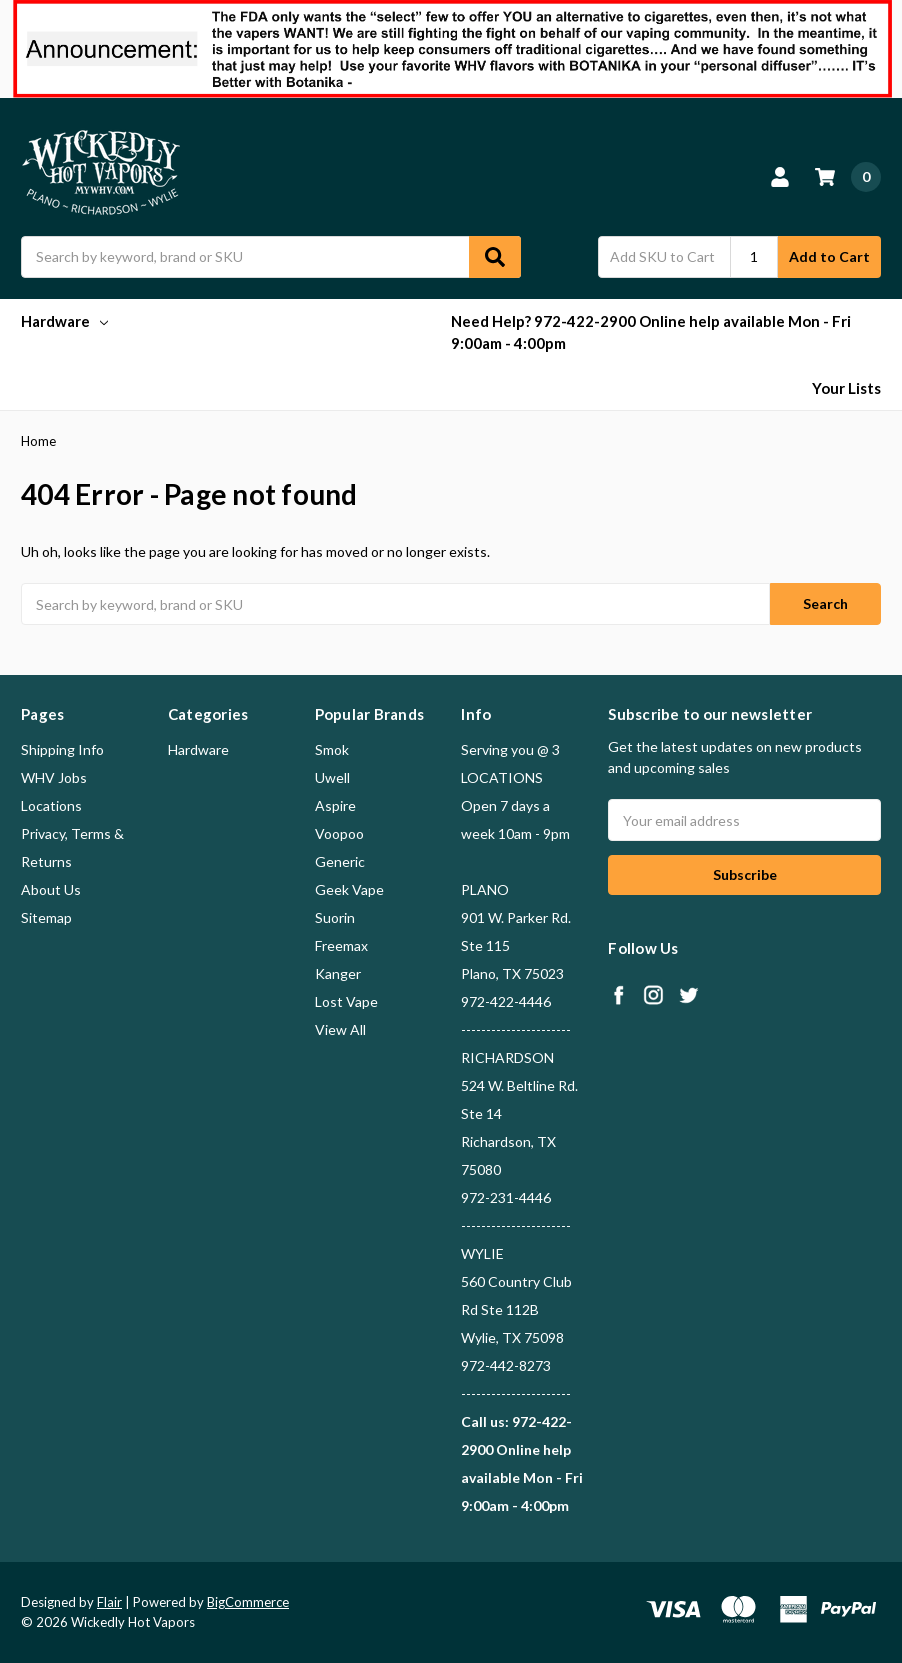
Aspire (335, 805)
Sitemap (46, 917)
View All (340, 1029)
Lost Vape (346, 1001)
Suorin (335, 917)
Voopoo (339, 833)
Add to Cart (829, 256)
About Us (51, 889)
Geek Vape (349, 889)
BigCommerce (248, 1602)
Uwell (332, 777)
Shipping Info (62, 749)
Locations (51, 805)
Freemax (341, 945)
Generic (340, 861)
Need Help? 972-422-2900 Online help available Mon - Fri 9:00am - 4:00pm (651, 332)
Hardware (64, 321)
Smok (332, 749)
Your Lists (846, 388)
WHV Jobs (54, 777)
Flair (109, 1602)
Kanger (338, 973)
